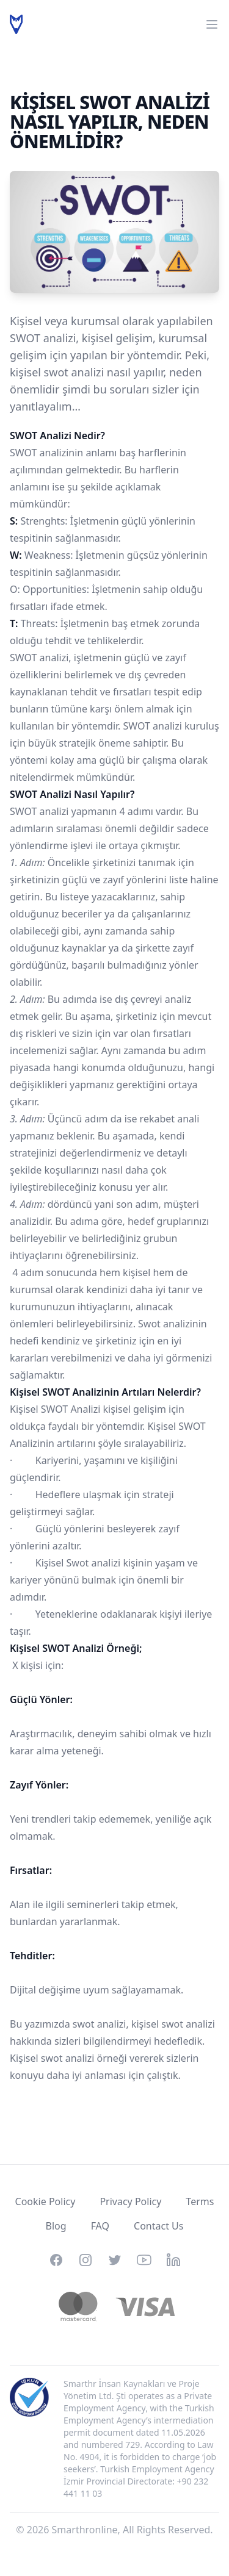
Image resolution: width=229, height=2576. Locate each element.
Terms (200, 2201)
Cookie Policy (45, 2201)
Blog (56, 2226)
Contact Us (158, 2226)
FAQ (100, 2226)
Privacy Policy (130, 2201)
